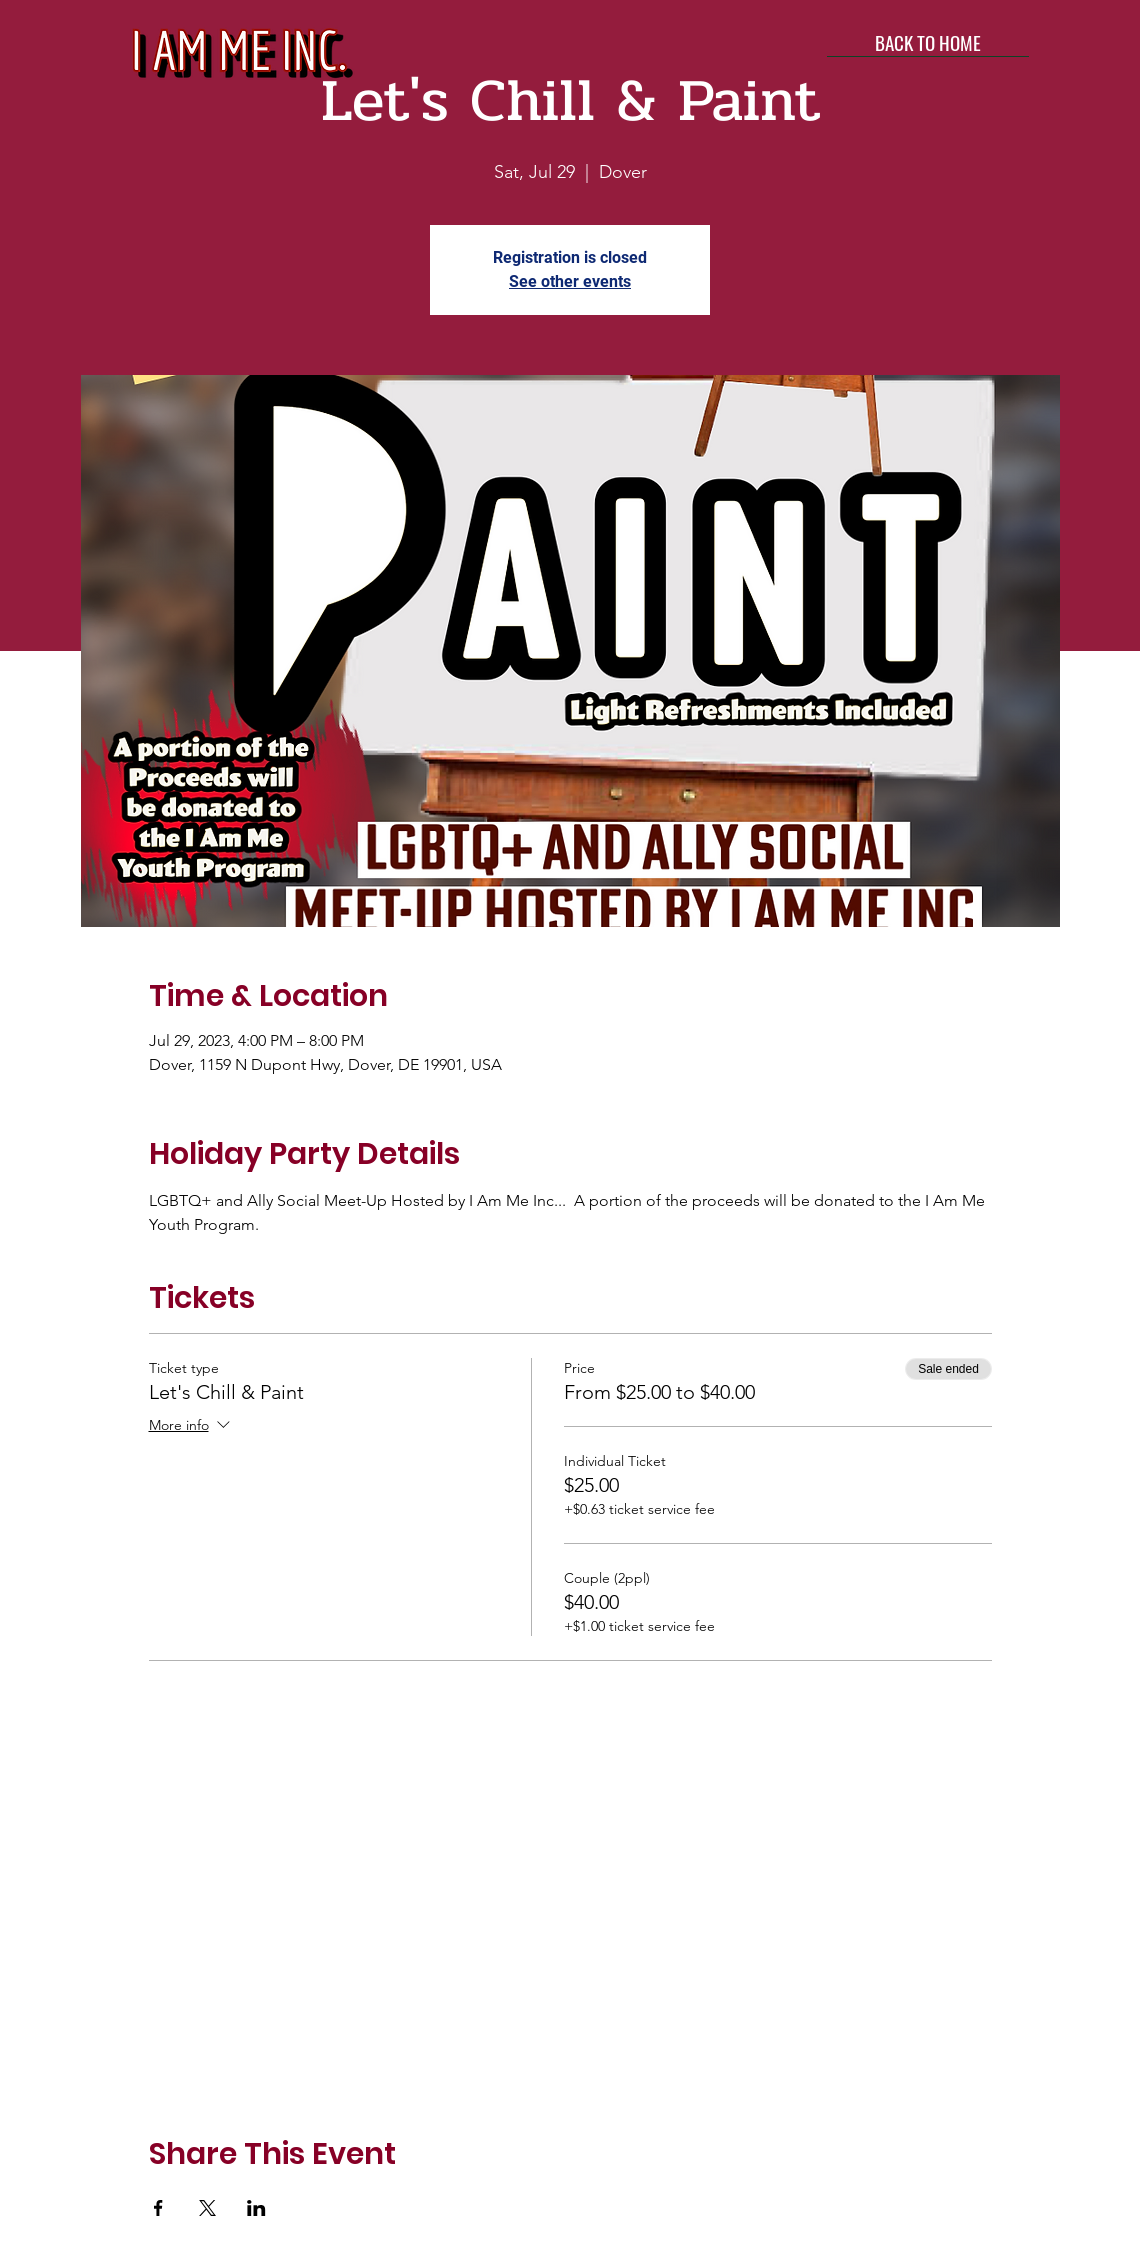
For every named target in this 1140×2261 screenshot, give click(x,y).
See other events (570, 281)
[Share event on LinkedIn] (256, 2208)
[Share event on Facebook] (158, 2208)
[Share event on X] (207, 2208)
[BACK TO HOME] (928, 42)
